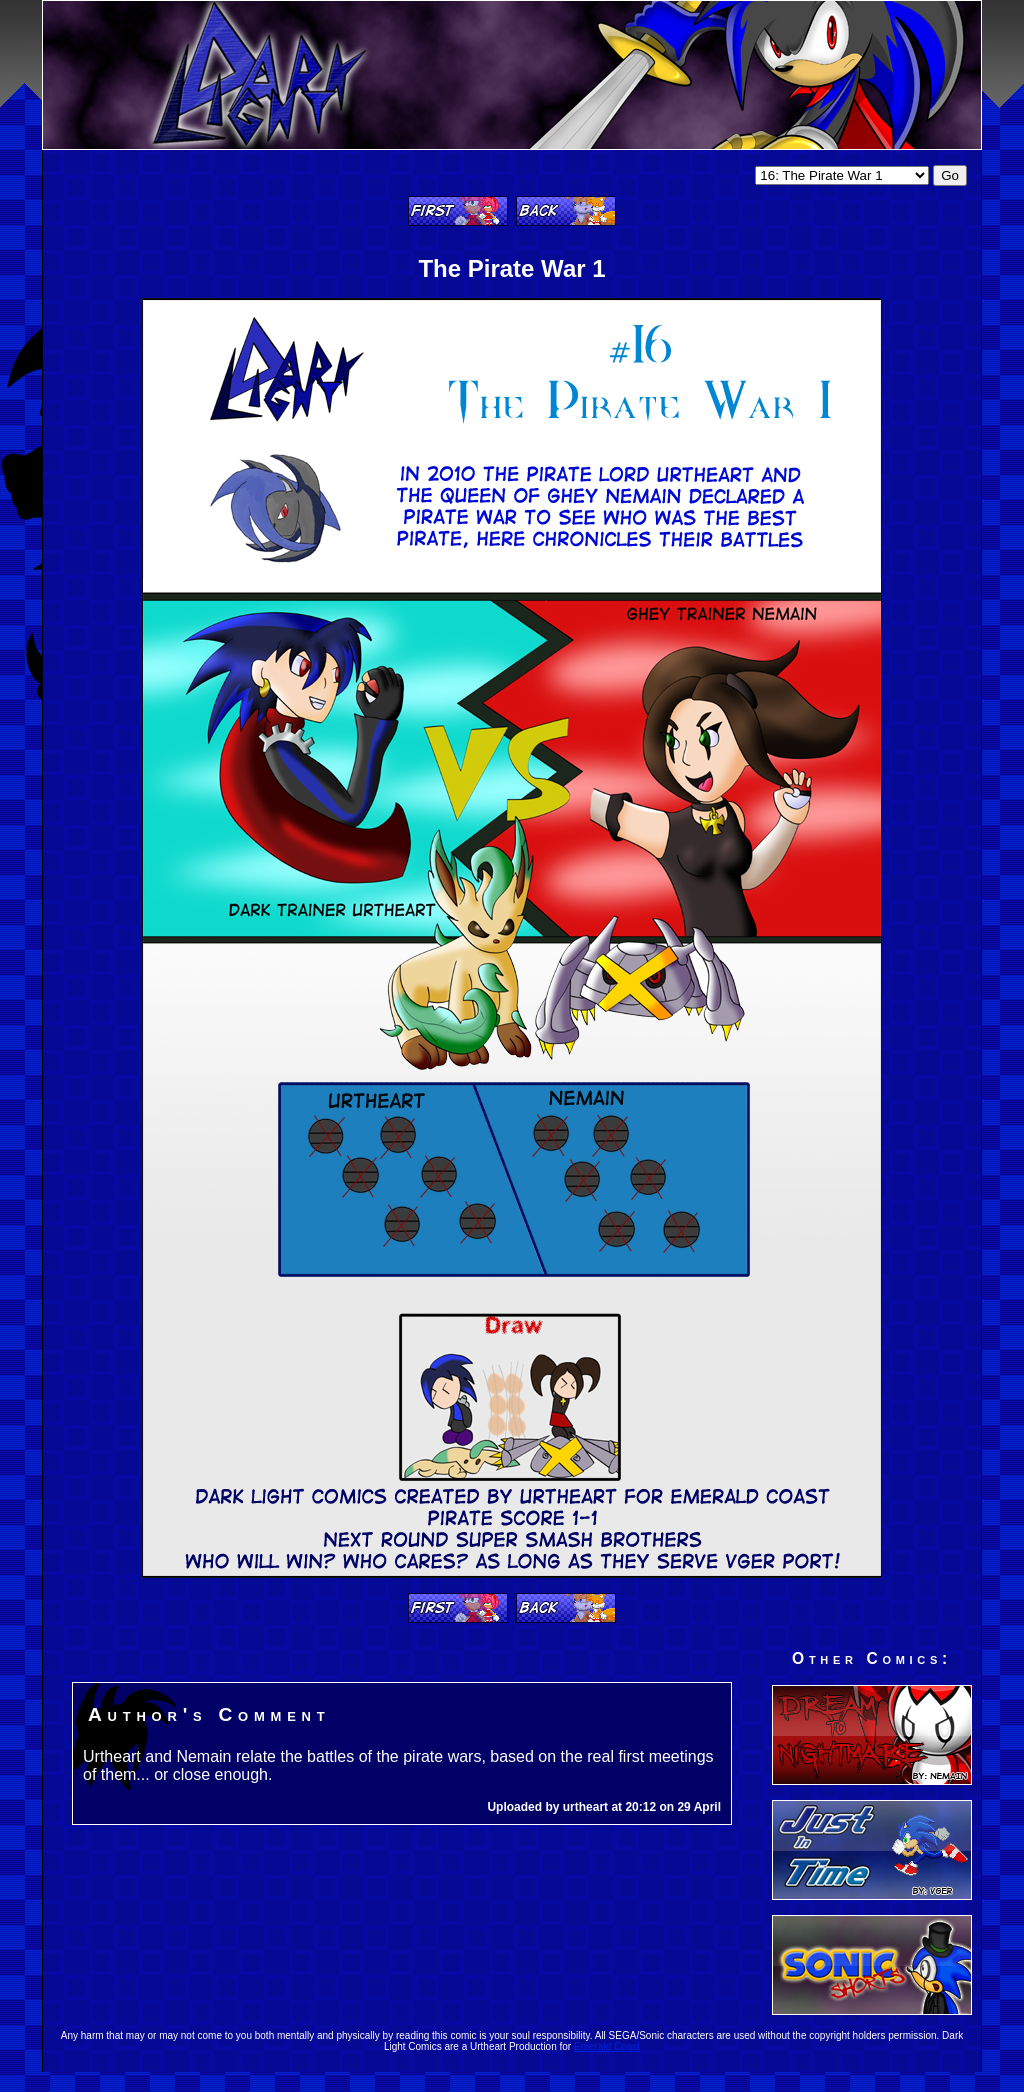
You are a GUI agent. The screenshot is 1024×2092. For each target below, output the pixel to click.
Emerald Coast (607, 2046)
